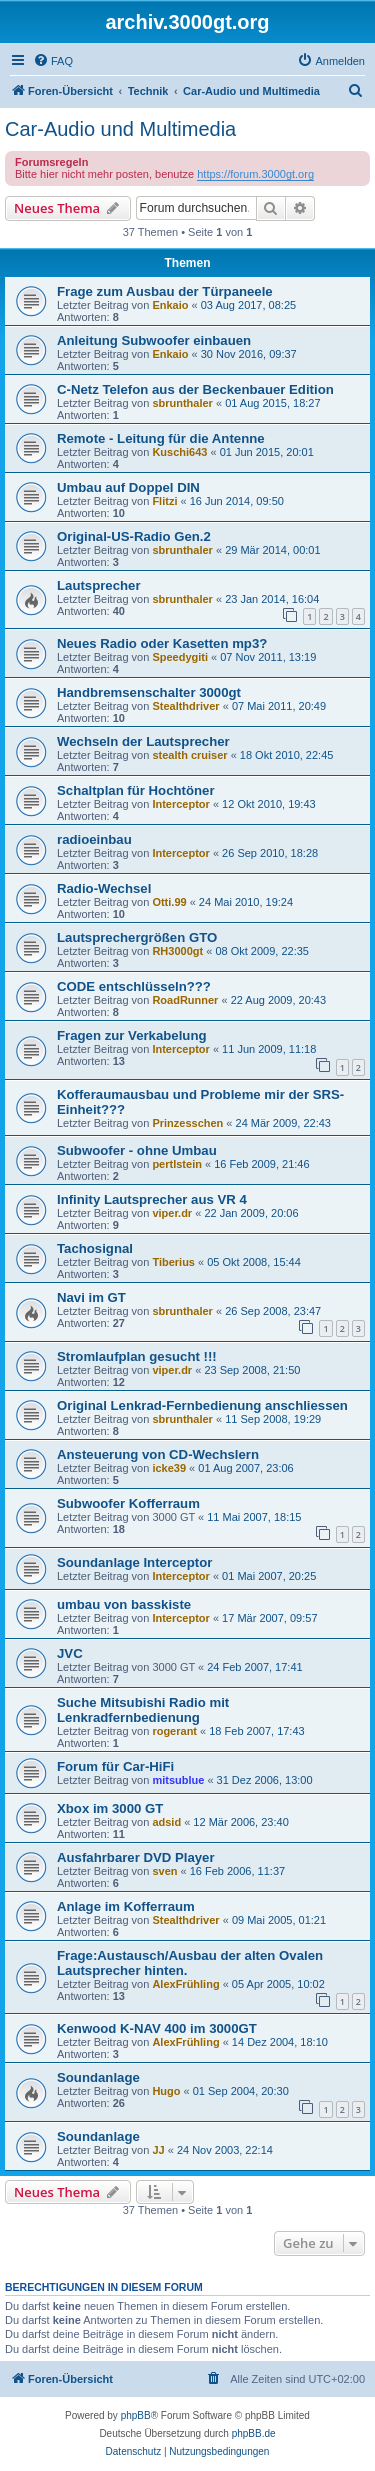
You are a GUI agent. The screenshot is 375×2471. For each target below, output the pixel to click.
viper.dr (172, 1213)
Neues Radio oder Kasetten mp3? (162, 643)
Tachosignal (95, 1248)
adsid (166, 1822)
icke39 (169, 1468)
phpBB (136, 2415)
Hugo (166, 2091)
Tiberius (173, 1262)
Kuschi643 (179, 452)
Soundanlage (98, 2077)
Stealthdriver (185, 706)
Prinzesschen (187, 1123)
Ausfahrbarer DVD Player (136, 1857)
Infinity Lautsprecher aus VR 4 (152, 1199)
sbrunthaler (182, 403)
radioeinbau (94, 839)
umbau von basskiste (124, 1604)
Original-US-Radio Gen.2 (134, 536)
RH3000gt (177, 951)
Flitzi (164, 501)
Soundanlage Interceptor (134, 1562)
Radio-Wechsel (104, 888)
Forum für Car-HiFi (115, 1766)
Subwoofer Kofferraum (128, 1503)
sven (164, 1871)
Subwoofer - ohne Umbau (137, 1150)
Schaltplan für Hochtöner (136, 790)
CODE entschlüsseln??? (134, 986)
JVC (70, 1653)
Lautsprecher (99, 585)
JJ (158, 2150)
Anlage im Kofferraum (126, 1906)
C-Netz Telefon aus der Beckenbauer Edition (195, 389)
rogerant (174, 1731)
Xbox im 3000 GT (110, 1808)
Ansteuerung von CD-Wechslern (158, 1454)
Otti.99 (169, 902)
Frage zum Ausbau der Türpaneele (165, 291)
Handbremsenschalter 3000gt (149, 692)
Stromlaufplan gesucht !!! (137, 1356)
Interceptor (180, 804)
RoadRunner (185, 1000)
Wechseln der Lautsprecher (143, 741)
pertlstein (177, 1164)
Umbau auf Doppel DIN (128, 487)
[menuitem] (53, 61)
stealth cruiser (189, 755)
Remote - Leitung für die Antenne (161, 438)
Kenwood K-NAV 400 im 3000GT (157, 2028)
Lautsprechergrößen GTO (137, 937)
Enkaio (170, 305)
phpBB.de (254, 2433)
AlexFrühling (185, 1984)
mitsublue (178, 1780)
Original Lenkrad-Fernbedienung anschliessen (202, 1405)
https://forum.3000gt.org (255, 174)
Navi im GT (91, 1297)
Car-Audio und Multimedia (120, 129)
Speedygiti (180, 657)
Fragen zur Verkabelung (132, 1035)
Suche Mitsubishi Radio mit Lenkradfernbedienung (143, 1710)
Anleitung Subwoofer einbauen (154, 340)
